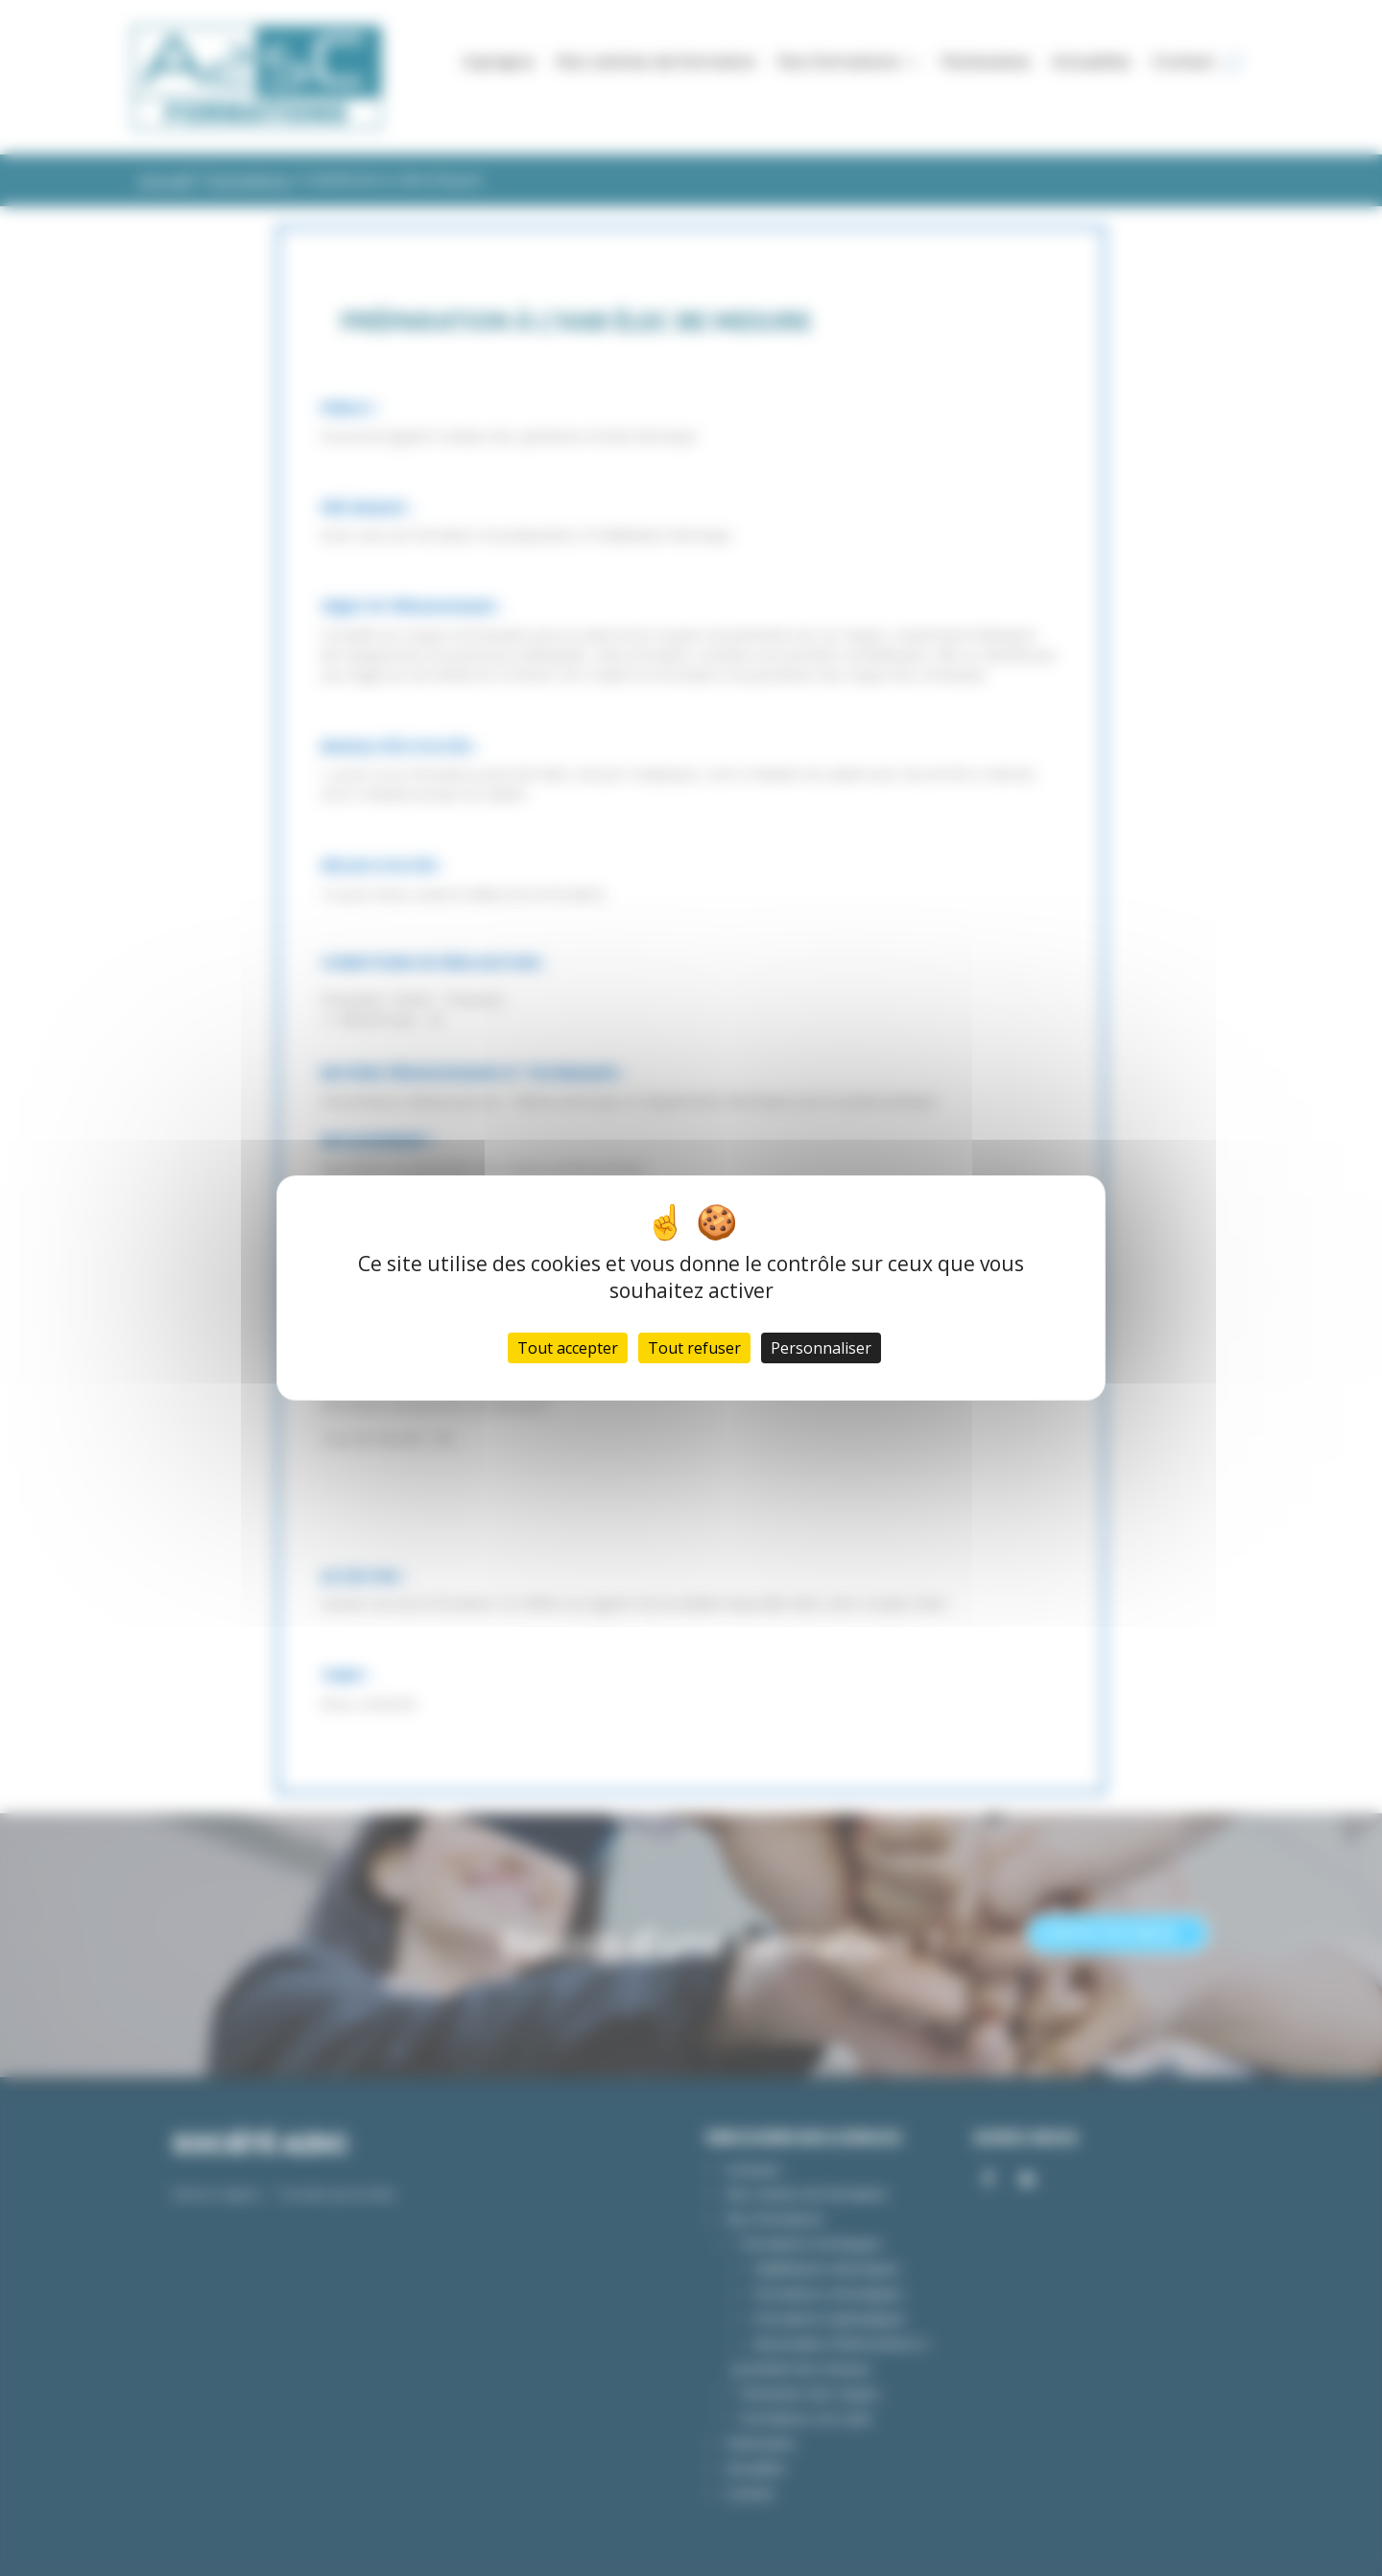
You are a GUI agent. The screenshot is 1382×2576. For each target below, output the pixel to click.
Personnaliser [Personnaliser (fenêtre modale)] (821, 1348)
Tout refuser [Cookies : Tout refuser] (694, 1348)
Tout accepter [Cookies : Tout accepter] (567, 1348)
